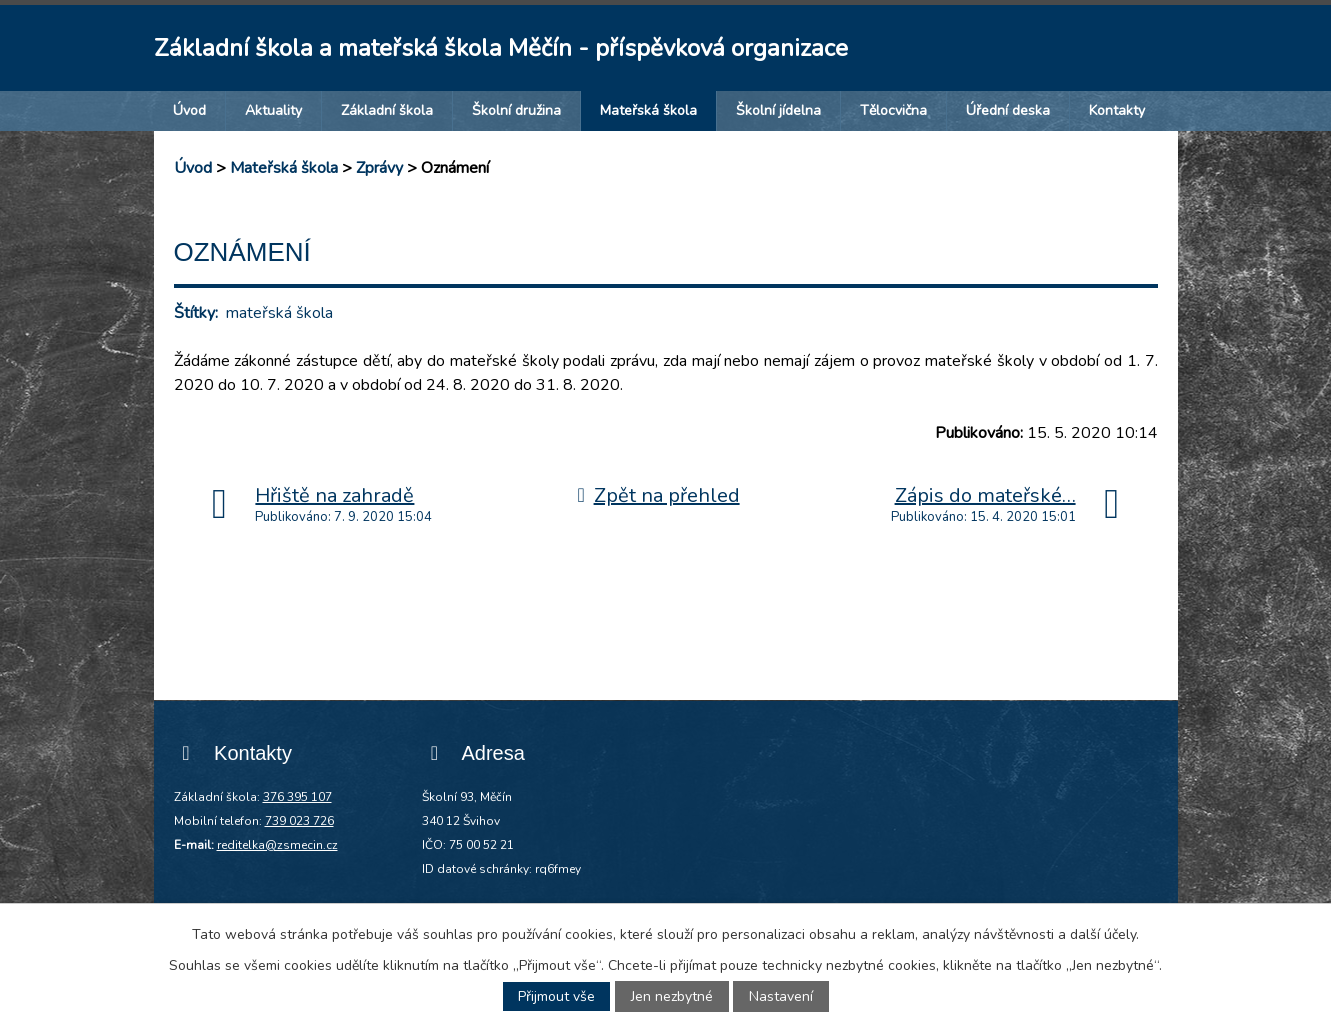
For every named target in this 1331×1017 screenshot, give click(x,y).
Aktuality (273, 110)
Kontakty (1117, 110)
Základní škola (387, 110)
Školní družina (516, 110)
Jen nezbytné (672, 996)
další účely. (1104, 934)
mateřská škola (279, 313)
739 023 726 (299, 821)
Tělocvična (893, 110)
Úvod (189, 110)
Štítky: (196, 313)
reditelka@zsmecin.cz (277, 845)
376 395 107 (297, 797)
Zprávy (379, 168)
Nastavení (781, 996)
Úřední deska (1008, 110)
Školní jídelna (778, 110)
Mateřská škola (648, 110)
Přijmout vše (556, 996)
